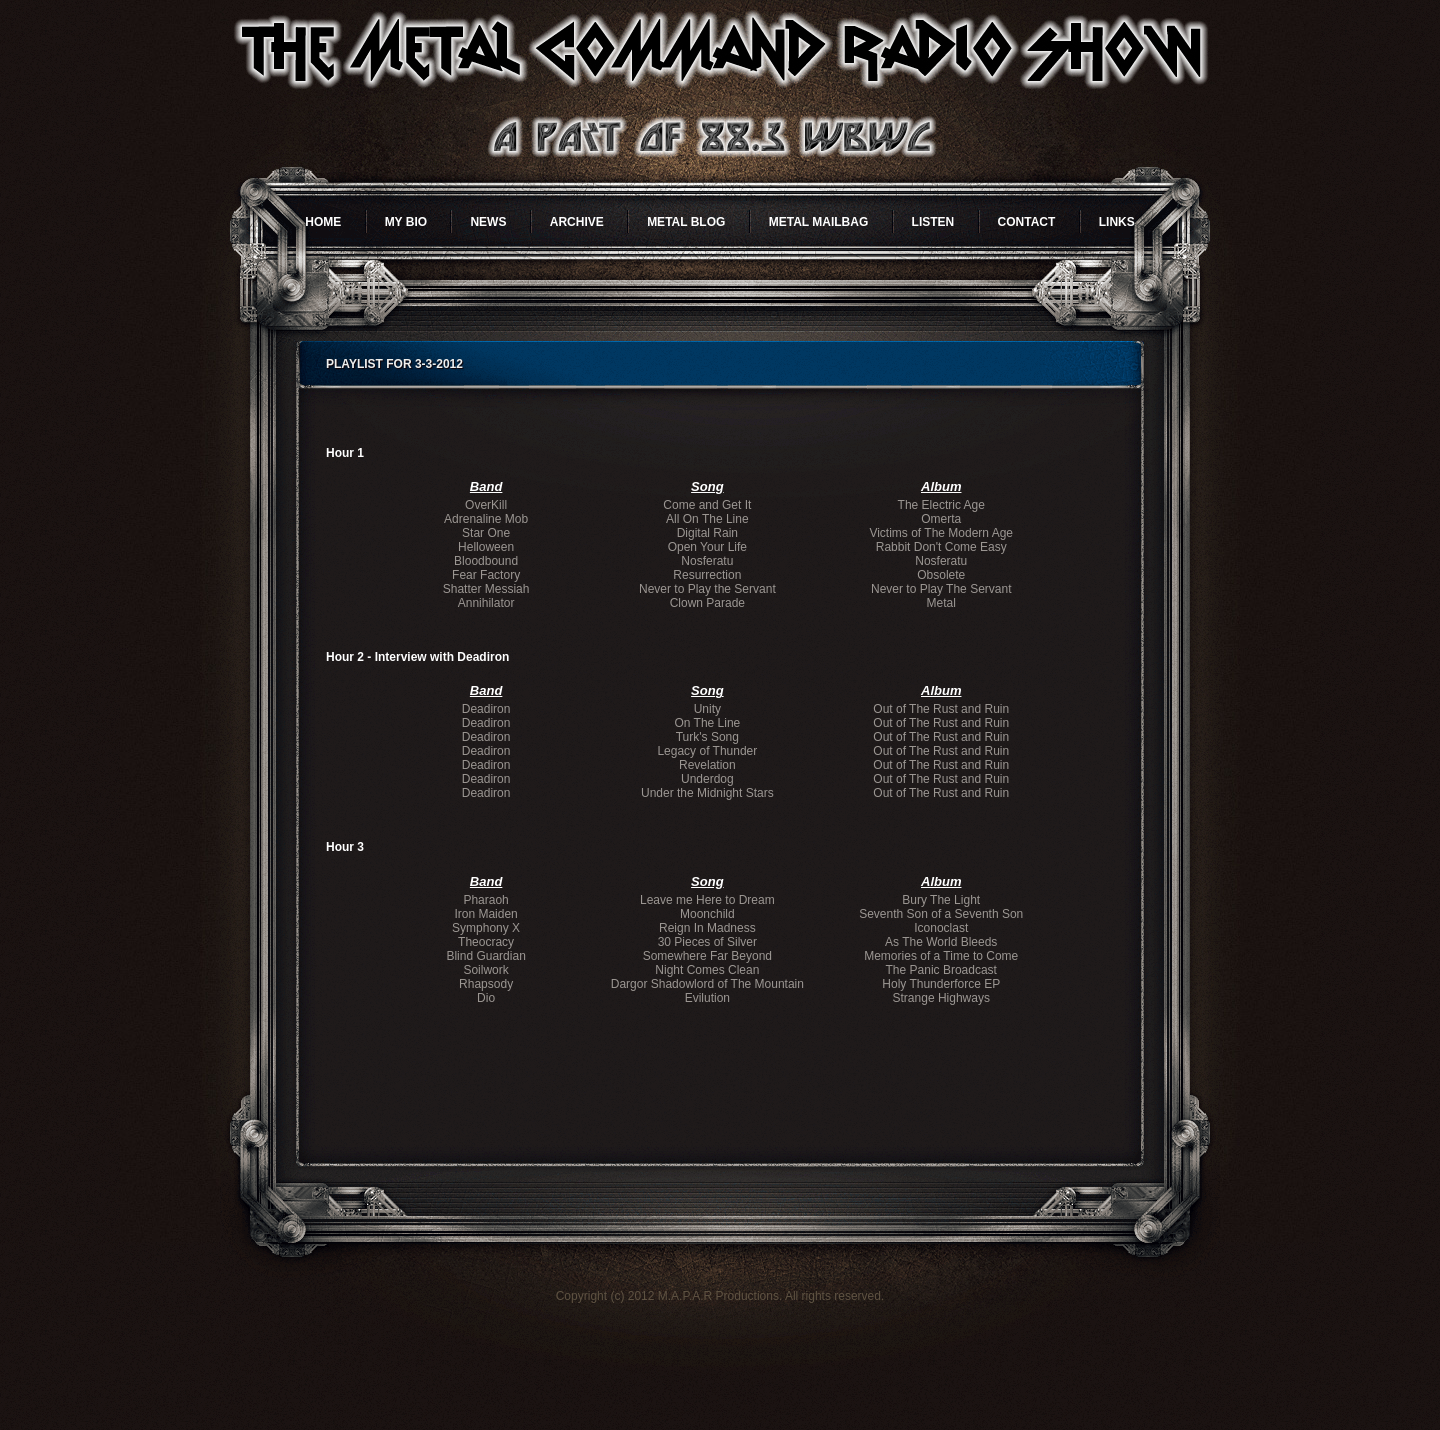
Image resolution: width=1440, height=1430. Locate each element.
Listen (933, 222)
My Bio (406, 222)
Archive (577, 222)
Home (323, 222)
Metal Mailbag (819, 222)
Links (1117, 222)
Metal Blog (686, 222)
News (488, 222)
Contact (1027, 222)
